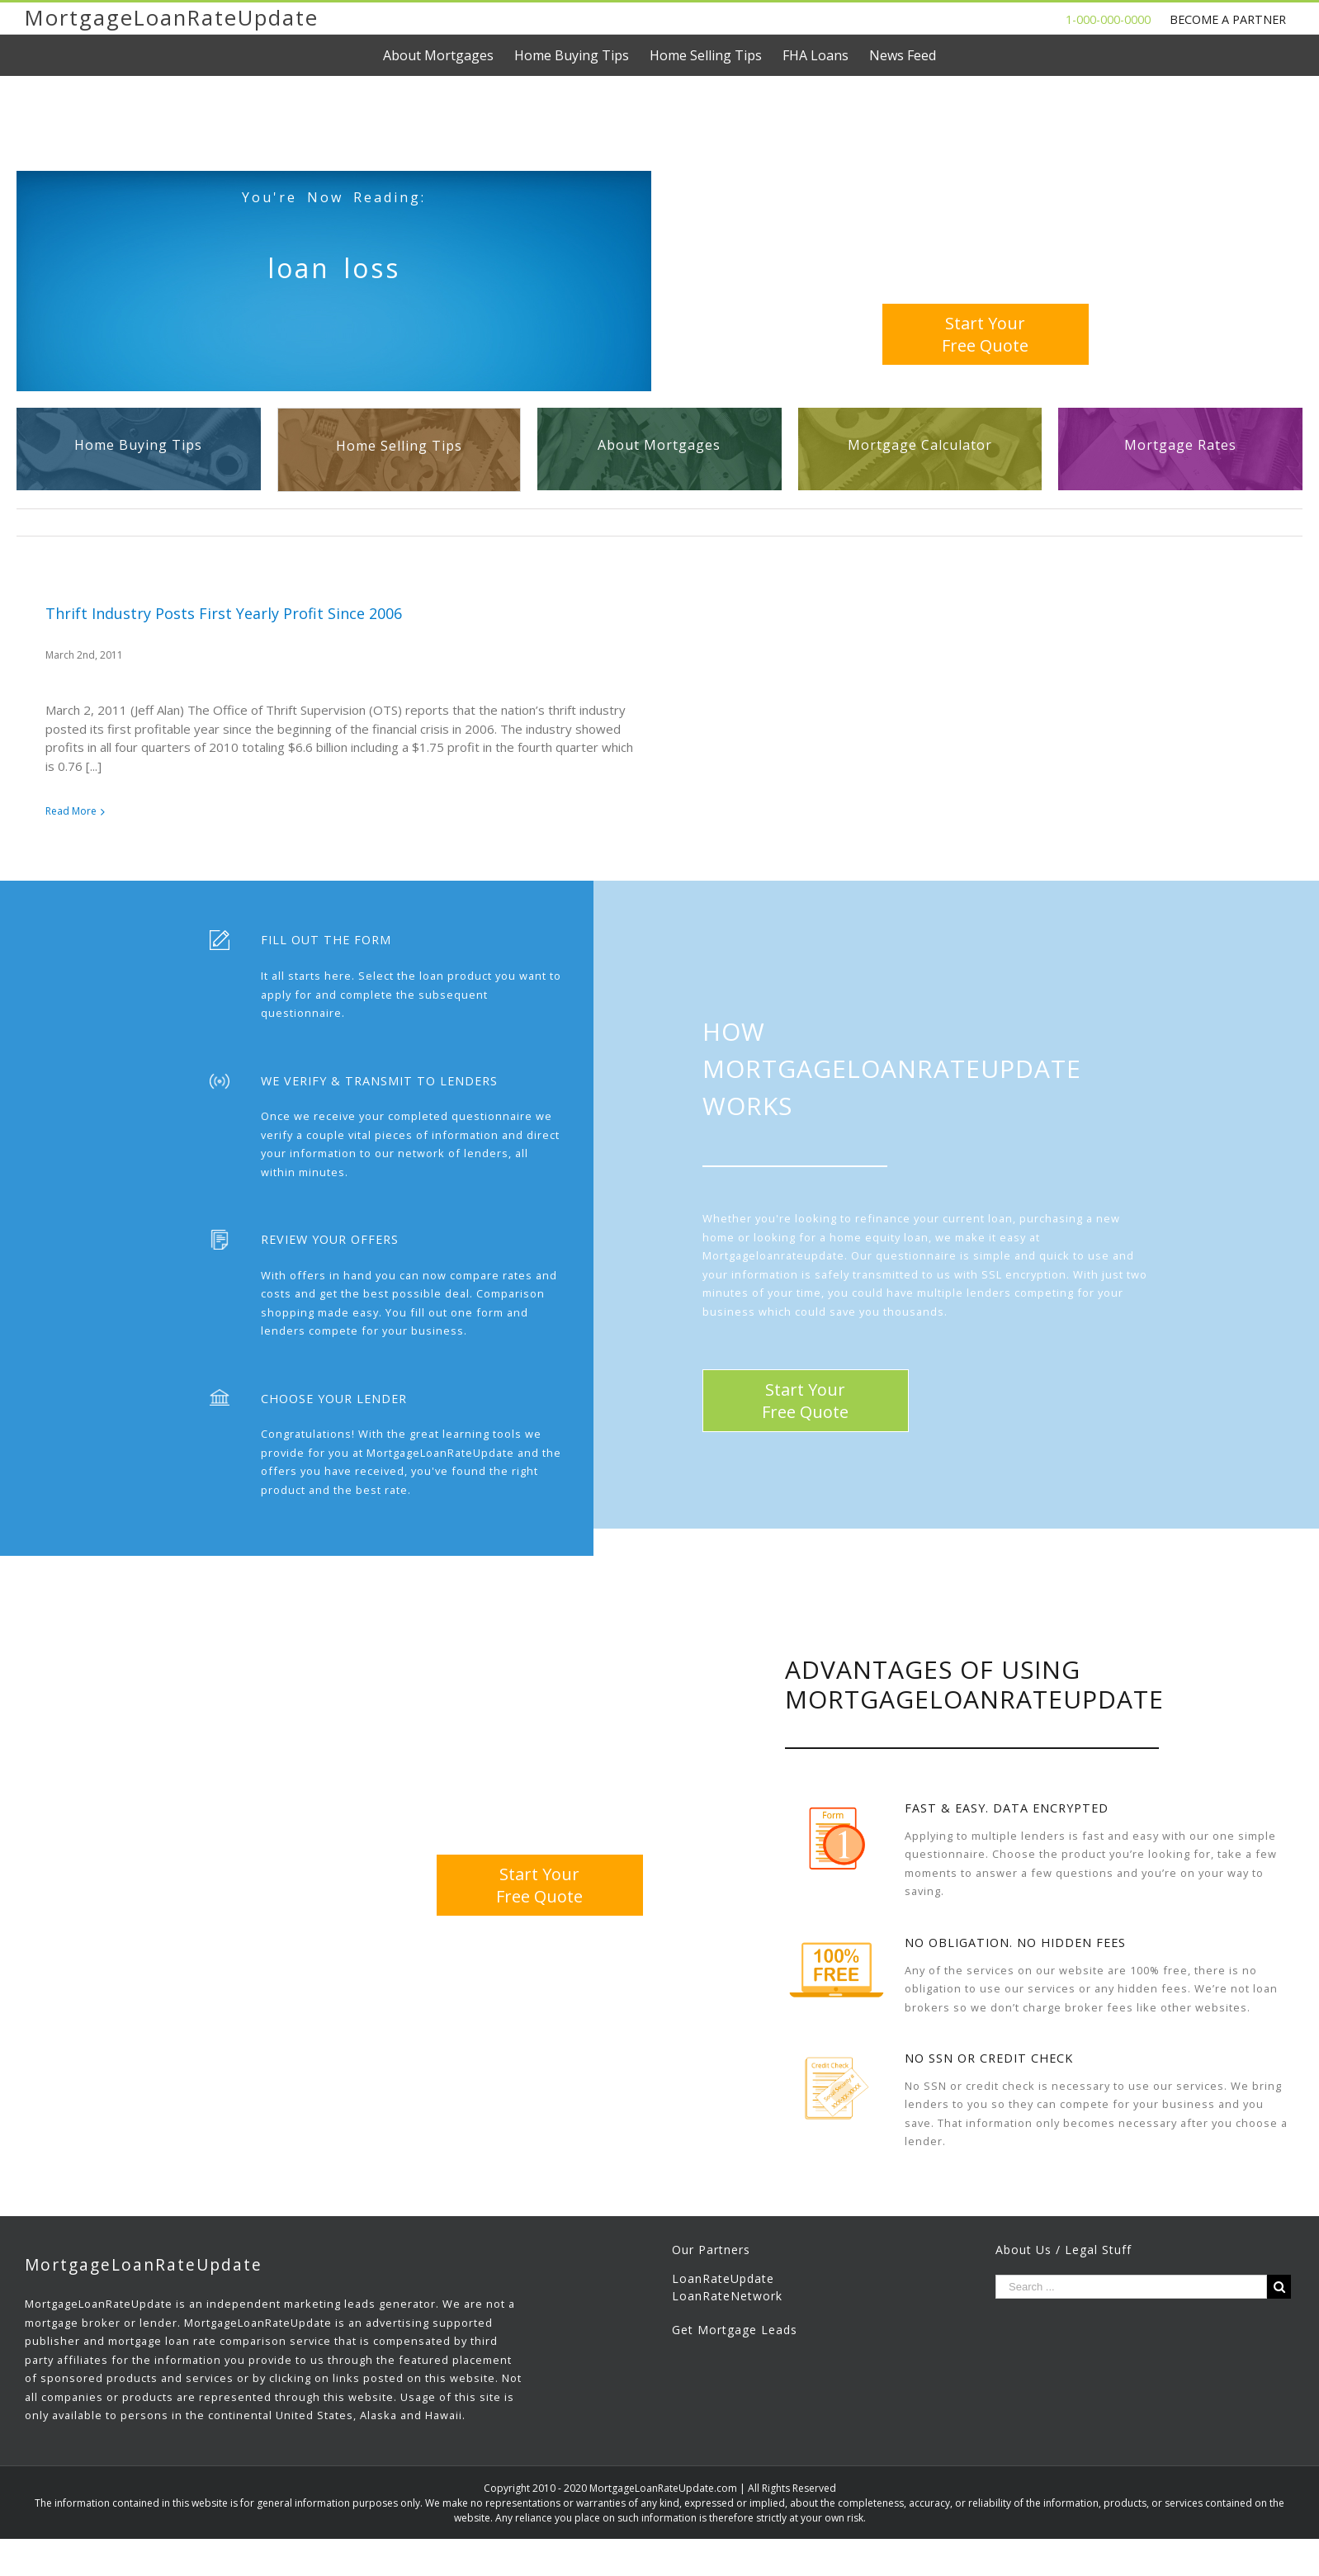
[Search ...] (1131, 2293)
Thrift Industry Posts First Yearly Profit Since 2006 (223, 613)
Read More (71, 811)
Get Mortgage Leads (734, 2336)
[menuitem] (448, 55)
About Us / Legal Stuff (1063, 2256)
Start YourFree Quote (985, 334)
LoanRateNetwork (727, 2302)
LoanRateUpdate (723, 2285)
